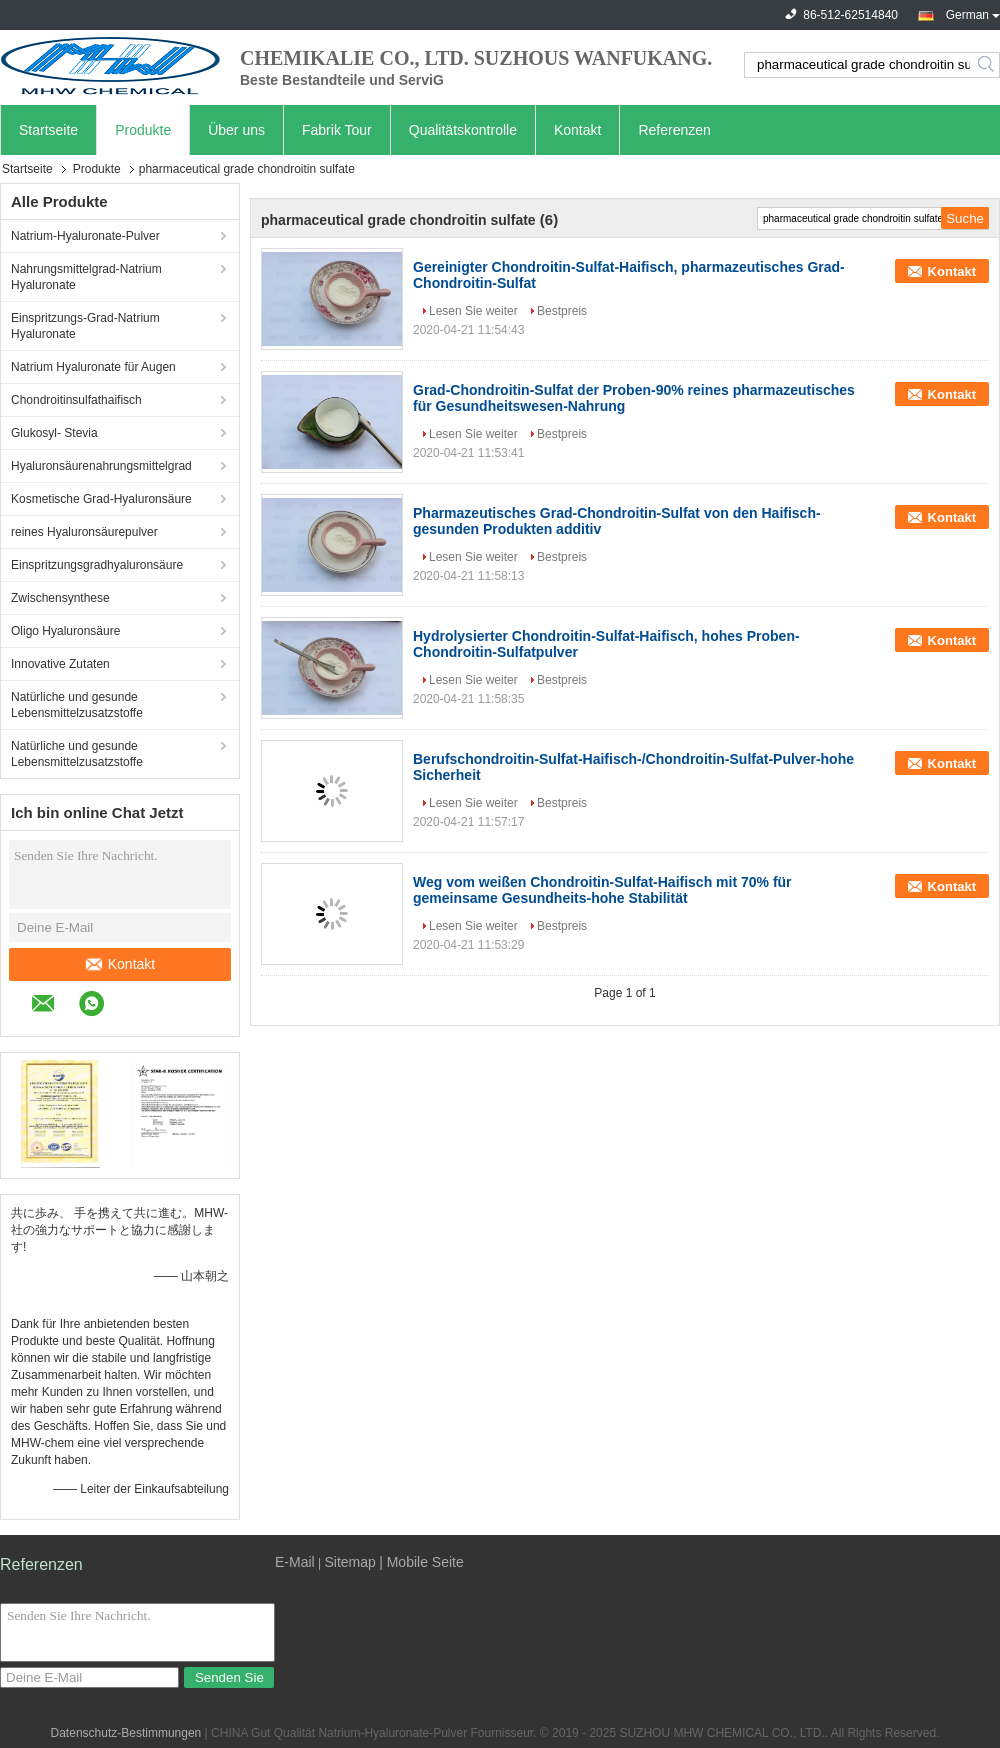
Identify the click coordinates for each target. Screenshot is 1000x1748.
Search (987, 65)
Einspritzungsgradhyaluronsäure (97, 565)
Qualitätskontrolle (463, 130)
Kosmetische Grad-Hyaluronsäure (101, 499)
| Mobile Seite (421, 1562)
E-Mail (295, 1562)
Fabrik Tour (337, 130)
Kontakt (577, 130)
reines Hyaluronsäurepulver (84, 532)
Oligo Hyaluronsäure (65, 631)
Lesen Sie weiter (473, 311)
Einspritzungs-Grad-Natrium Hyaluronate (85, 326)
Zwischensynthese (60, 598)
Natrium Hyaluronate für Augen (93, 367)
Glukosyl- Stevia (54, 433)
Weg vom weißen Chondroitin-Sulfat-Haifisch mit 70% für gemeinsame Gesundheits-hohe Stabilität (602, 890)
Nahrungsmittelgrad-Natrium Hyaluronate (86, 277)
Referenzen (674, 130)
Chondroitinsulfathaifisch (76, 400)
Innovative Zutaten (60, 664)
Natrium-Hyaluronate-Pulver (85, 236)
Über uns (236, 130)
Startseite (48, 130)
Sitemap (349, 1562)
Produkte (143, 130)
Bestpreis (562, 311)
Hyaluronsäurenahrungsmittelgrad (101, 466)
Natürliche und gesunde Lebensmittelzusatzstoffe (77, 705)
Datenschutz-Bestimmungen (126, 1733)
